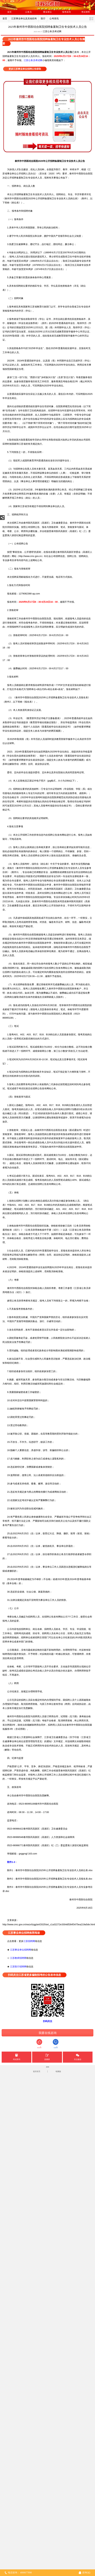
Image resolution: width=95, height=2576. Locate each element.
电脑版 (58, 2071)
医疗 (43, 18)
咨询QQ (86, 2572)
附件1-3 (11, 1862)
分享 (2, 518)
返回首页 (36, 2071)
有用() (39, 2044)
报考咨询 (66, 12)
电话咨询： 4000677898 (20, 2572)
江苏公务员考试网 (52, 31)
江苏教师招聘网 (18, 1958)
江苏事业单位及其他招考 (24, 18)
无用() (56, 2044)
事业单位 (47, 12)
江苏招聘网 (29, 1941)
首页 (9, 12)
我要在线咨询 (48, 2033)
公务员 (28, 12)
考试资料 (85, 12)
